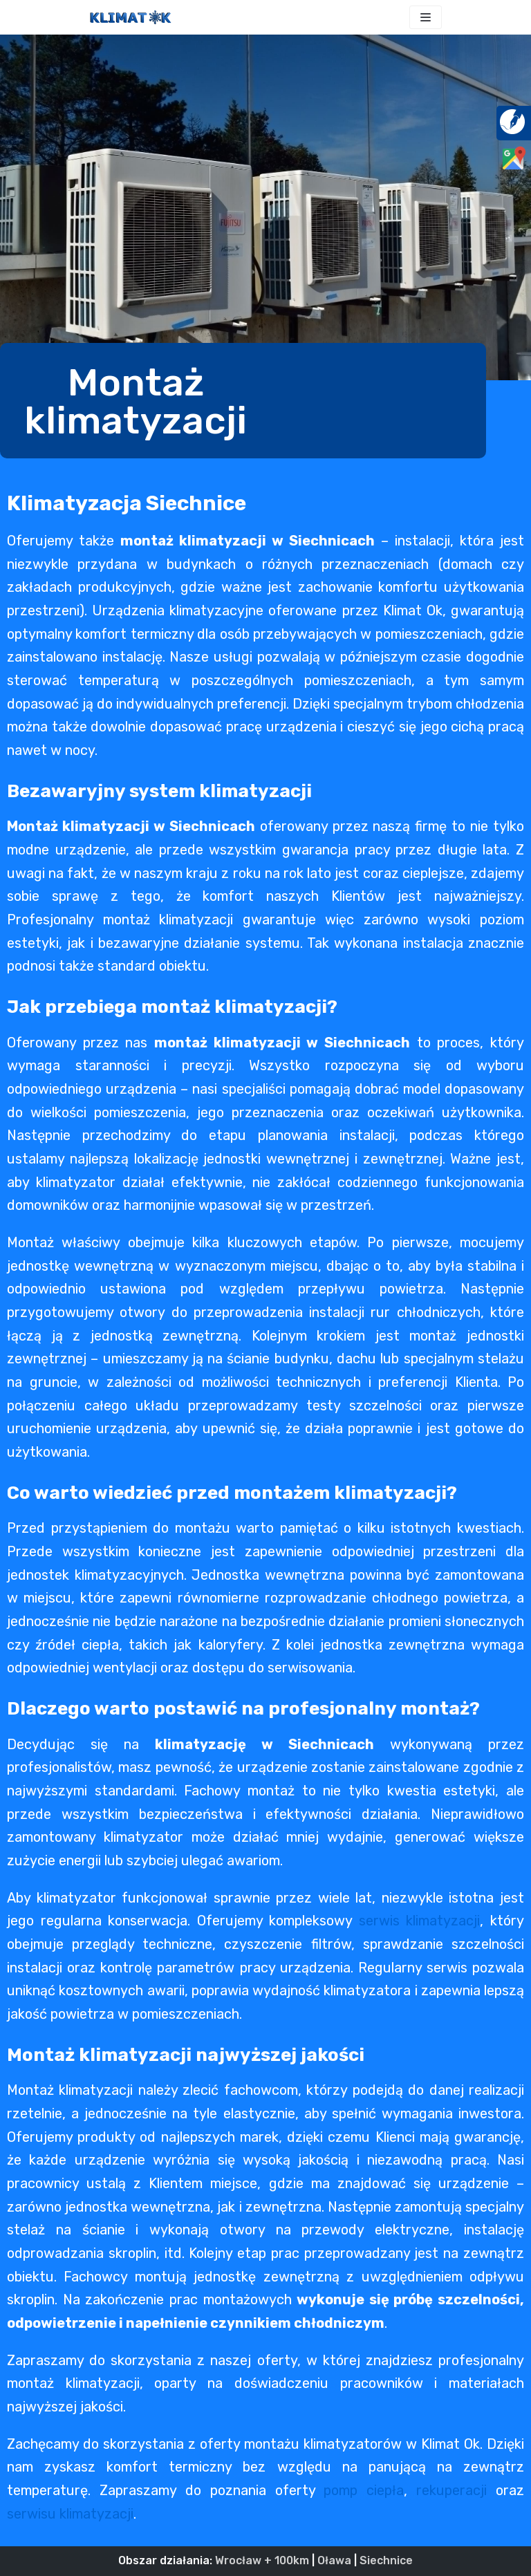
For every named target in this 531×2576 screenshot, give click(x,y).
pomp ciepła (364, 2490)
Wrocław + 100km (262, 2560)
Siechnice (386, 2560)
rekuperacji (451, 2490)
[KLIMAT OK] (130, 17)
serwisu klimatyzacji (70, 2513)
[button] (243, 400)
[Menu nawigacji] (425, 17)
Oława (334, 2560)
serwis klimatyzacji (420, 1920)
